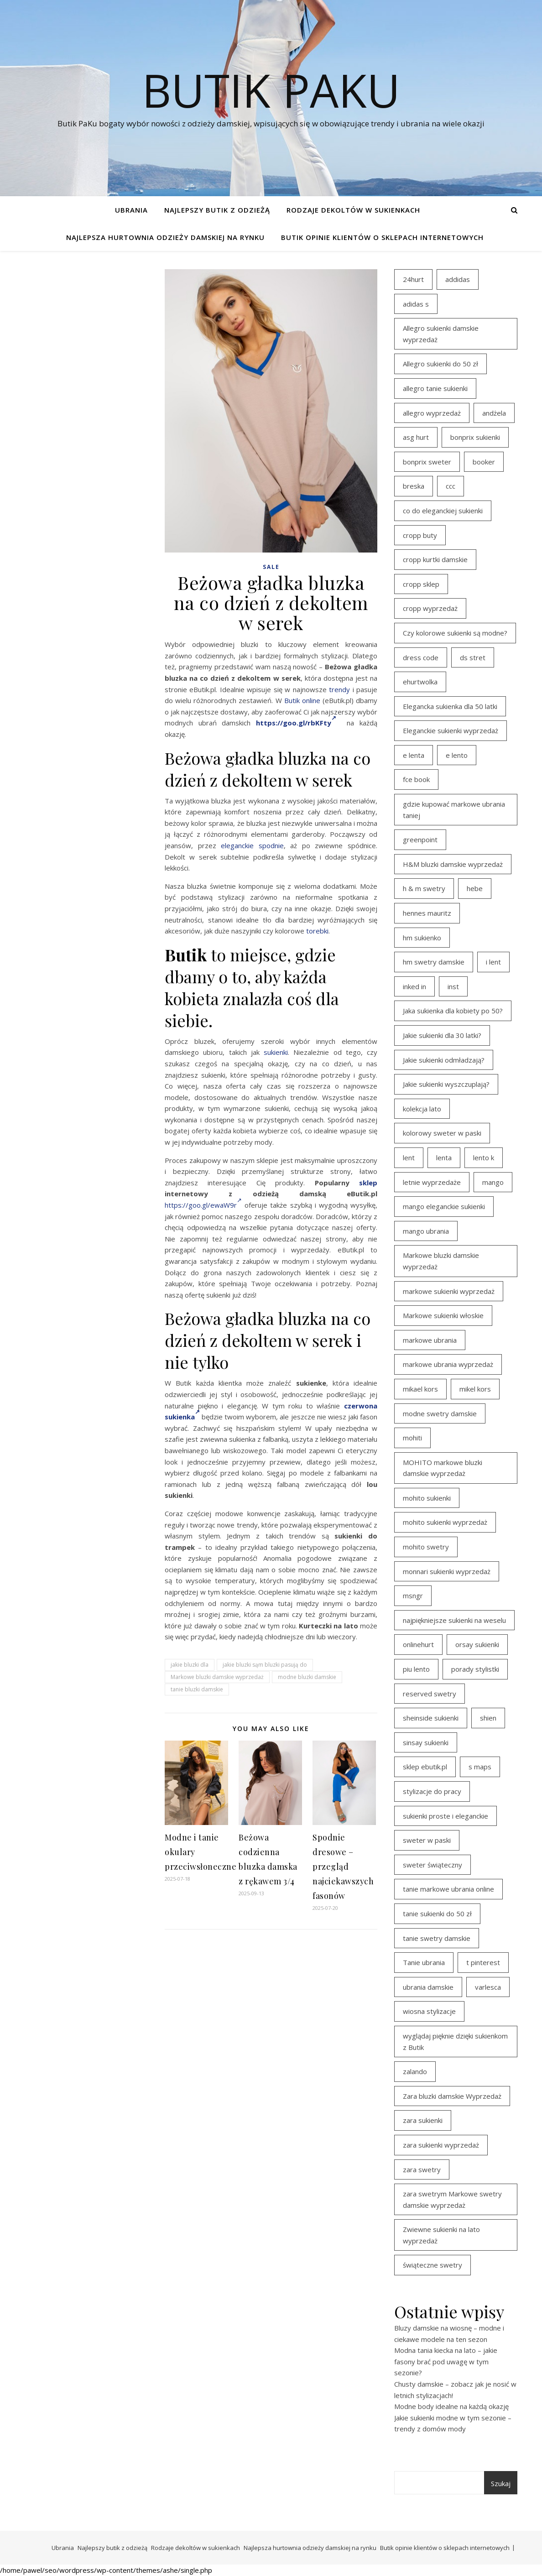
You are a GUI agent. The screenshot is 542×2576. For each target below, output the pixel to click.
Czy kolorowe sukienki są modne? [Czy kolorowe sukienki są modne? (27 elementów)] (455, 632)
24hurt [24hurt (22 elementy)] (413, 279)
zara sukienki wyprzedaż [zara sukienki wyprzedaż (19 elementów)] (441, 2144)
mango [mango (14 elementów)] (493, 1182)
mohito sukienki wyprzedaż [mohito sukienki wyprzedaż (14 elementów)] (445, 1522)
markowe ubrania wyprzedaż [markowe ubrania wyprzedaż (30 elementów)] (448, 1364)
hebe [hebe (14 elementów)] (475, 888)
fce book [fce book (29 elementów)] (416, 779)
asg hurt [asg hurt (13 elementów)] (416, 437)
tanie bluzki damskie (197, 1689)
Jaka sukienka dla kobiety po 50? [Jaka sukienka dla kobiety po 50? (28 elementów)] (453, 1010)
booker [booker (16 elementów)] (484, 461)
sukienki (276, 1052)
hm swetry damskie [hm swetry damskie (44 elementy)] (433, 961)
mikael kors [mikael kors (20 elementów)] (420, 1388)
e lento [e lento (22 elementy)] (457, 755)
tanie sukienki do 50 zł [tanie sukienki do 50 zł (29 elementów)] (437, 1913)
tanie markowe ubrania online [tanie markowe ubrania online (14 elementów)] (448, 1888)
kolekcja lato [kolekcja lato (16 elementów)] (422, 1108)
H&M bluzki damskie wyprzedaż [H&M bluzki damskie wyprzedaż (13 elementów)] (453, 864)
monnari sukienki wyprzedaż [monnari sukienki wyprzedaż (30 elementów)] (446, 1571)
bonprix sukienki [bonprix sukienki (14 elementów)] (475, 437)
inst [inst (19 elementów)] (453, 986)
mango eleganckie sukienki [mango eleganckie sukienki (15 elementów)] (444, 1206)
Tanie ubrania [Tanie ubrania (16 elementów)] (424, 1962)
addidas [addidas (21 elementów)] (457, 279)
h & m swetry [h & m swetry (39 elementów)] (424, 888)
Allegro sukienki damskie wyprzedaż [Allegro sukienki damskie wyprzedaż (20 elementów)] (441, 333)
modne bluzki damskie (307, 1677)
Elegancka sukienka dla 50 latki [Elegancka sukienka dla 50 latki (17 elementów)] (450, 706)
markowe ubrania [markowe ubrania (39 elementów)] (430, 1340)
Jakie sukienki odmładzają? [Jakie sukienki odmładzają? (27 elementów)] (444, 1059)
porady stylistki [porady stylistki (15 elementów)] (475, 1669)
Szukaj (501, 2483)
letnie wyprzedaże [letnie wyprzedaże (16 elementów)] (432, 1182)
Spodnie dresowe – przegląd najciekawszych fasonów (343, 1866)
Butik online (302, 700)
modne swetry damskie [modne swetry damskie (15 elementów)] (440, 1413)
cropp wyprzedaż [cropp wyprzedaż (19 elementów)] (430, 608)
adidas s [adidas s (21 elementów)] (416, 303)
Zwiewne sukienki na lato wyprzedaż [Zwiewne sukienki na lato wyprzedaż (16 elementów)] (441, 2235)
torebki (317, 930)
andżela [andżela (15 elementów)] (494, 412)
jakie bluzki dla (189, 1665)
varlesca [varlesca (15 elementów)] (488, 1987)
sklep (368, 1182)
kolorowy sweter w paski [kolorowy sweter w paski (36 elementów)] (442, 1132)
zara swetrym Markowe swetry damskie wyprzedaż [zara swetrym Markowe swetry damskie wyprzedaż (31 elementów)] (452, 2199)
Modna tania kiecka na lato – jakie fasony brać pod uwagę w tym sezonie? (445, 2361)
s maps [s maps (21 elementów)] (480, 1766)
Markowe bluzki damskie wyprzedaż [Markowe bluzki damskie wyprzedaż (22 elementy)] (441, 1261)
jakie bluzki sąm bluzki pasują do (265, 1665)
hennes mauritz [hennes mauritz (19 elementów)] (427, 913)
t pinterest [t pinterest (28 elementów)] (483, 1962)
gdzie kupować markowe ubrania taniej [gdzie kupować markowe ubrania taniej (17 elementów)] (454, 809)
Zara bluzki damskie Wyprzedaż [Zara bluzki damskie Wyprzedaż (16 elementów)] (452, 2096)
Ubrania (131, 209)
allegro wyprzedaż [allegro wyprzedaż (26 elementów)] (432, 412)
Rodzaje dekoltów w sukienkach (353, 209)
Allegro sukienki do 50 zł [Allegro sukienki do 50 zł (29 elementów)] (440, 363)
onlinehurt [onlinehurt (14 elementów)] (418, 1644)
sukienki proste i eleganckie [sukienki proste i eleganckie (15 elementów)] (445, 1815)
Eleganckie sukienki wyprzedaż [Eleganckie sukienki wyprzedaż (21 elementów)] (450, 730)
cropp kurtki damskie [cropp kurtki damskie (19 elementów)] (435, 559)
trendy (339, 689)
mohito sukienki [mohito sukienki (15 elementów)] (427, 1497)
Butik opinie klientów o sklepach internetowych (382, 237)
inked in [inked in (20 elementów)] (414, 986)
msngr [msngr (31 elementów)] (413, 1595)
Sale (271, 567)
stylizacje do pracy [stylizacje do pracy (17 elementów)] (432, 1791)
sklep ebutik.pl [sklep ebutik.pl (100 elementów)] (425, 1766)
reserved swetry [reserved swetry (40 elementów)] (429, 1693)
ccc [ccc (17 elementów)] (450, 485)
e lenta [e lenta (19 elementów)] (413, 755)
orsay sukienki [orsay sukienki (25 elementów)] (477, 1644)
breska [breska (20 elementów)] (413, 485)
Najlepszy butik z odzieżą (217, 209)
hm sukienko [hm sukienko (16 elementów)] (422, 937)
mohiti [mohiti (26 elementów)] (412, 1437)
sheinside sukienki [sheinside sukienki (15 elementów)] (431, 1717)
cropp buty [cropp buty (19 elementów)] (420, 535)
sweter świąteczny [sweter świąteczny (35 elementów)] (432, 1864)
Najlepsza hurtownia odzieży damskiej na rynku (165, 237)
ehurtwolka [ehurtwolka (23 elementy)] (420, 681)
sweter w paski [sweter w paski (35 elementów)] (427, 1840)
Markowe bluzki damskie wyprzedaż (217, 1677)
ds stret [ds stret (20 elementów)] (472, 657)
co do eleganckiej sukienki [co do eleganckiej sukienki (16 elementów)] (443, 510)
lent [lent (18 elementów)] (409, 1157)
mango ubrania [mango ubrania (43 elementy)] (426, 1231)
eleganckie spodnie (252, 845)
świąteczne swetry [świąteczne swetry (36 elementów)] (432, 2264)
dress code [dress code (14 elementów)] (420, 657)
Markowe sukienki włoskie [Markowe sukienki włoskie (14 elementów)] (443, 1315)
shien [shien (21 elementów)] (488, 1717)
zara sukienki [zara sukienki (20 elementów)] (423, 2120)
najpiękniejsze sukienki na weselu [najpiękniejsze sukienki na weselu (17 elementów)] (454, 1620)
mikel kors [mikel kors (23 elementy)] (475, 1388)
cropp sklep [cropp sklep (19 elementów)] (421, 584)
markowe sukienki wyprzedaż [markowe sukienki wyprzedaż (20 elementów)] (449, 1291)
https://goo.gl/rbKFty (296, 722)
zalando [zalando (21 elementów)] (415, 2071)
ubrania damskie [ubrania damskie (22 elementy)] (428, 1987)
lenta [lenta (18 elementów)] (444, 1157)
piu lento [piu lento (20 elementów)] (416, 1669)
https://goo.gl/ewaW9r (203, 1205)
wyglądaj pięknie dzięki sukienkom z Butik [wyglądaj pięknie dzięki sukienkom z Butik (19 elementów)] (455, 2041)
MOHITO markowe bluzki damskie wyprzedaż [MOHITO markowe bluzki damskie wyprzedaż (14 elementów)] (442, 1468)
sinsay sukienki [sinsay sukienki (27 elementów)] (425, 1742)
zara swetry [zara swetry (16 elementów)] (422, 2169)
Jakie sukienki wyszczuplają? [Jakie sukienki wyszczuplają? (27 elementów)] (446, 1084)
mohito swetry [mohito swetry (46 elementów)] (426, 1546)
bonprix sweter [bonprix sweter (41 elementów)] (427, 461)
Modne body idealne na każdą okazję (451, 2406)
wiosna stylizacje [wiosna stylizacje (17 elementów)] (429, 2011)
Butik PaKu (271, 90)
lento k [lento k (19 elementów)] (483, 1157)
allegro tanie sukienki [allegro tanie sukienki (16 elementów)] (435, 388)
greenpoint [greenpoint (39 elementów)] (420, 839)
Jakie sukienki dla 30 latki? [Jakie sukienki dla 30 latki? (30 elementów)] (442, 1035)
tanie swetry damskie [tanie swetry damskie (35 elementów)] (436, 1938)
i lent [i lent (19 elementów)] (493, 961)
